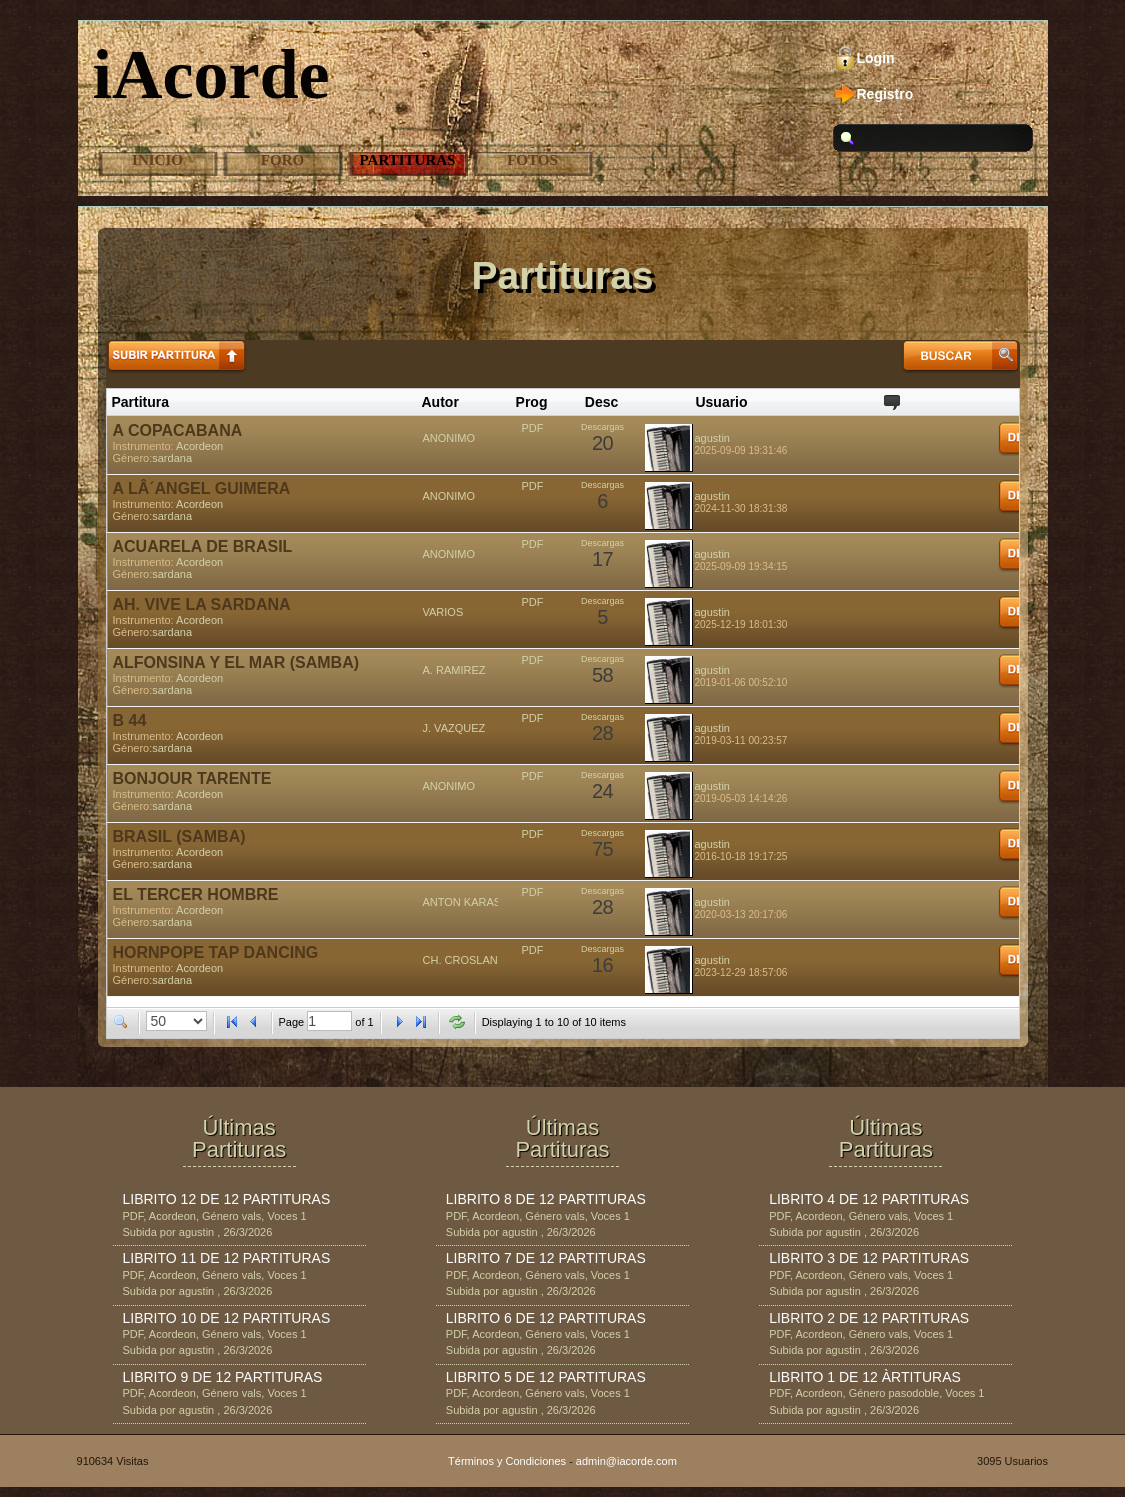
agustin (712, 438)
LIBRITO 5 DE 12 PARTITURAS (546, 1377)
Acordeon (199, 446)
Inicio (157, 160)
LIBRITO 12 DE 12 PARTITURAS (227, 1199)
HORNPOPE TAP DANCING (216, 952)
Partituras (408, 160)
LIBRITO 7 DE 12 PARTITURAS (546, 1258)
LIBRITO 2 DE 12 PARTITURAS (869, 1318)
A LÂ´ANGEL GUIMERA (202, 488)
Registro (885, 94)
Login (876, 58)
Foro (282, 160)
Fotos (532, 160)
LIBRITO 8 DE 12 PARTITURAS (546, 1199)
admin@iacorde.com (626, 1461)
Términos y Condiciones (507, 1461)
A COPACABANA (178, 430)
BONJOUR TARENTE (192, 778)
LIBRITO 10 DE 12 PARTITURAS (227, 1318)
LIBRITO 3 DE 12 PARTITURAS (869, 1258)
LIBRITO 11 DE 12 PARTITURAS (227, 1258)
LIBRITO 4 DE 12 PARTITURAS (869, 1199)
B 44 (130, 720)
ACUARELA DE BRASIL (203, 546)
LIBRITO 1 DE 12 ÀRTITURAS (865, 1377)
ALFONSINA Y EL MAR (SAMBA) (236, 662)
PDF (533, 428)
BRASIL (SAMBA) (179, 836)
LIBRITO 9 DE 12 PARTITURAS (223, 1377)
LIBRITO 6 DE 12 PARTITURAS (546, 1318)
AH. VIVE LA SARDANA (202, 604)
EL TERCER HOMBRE (196, 894)
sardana (172, 458)
